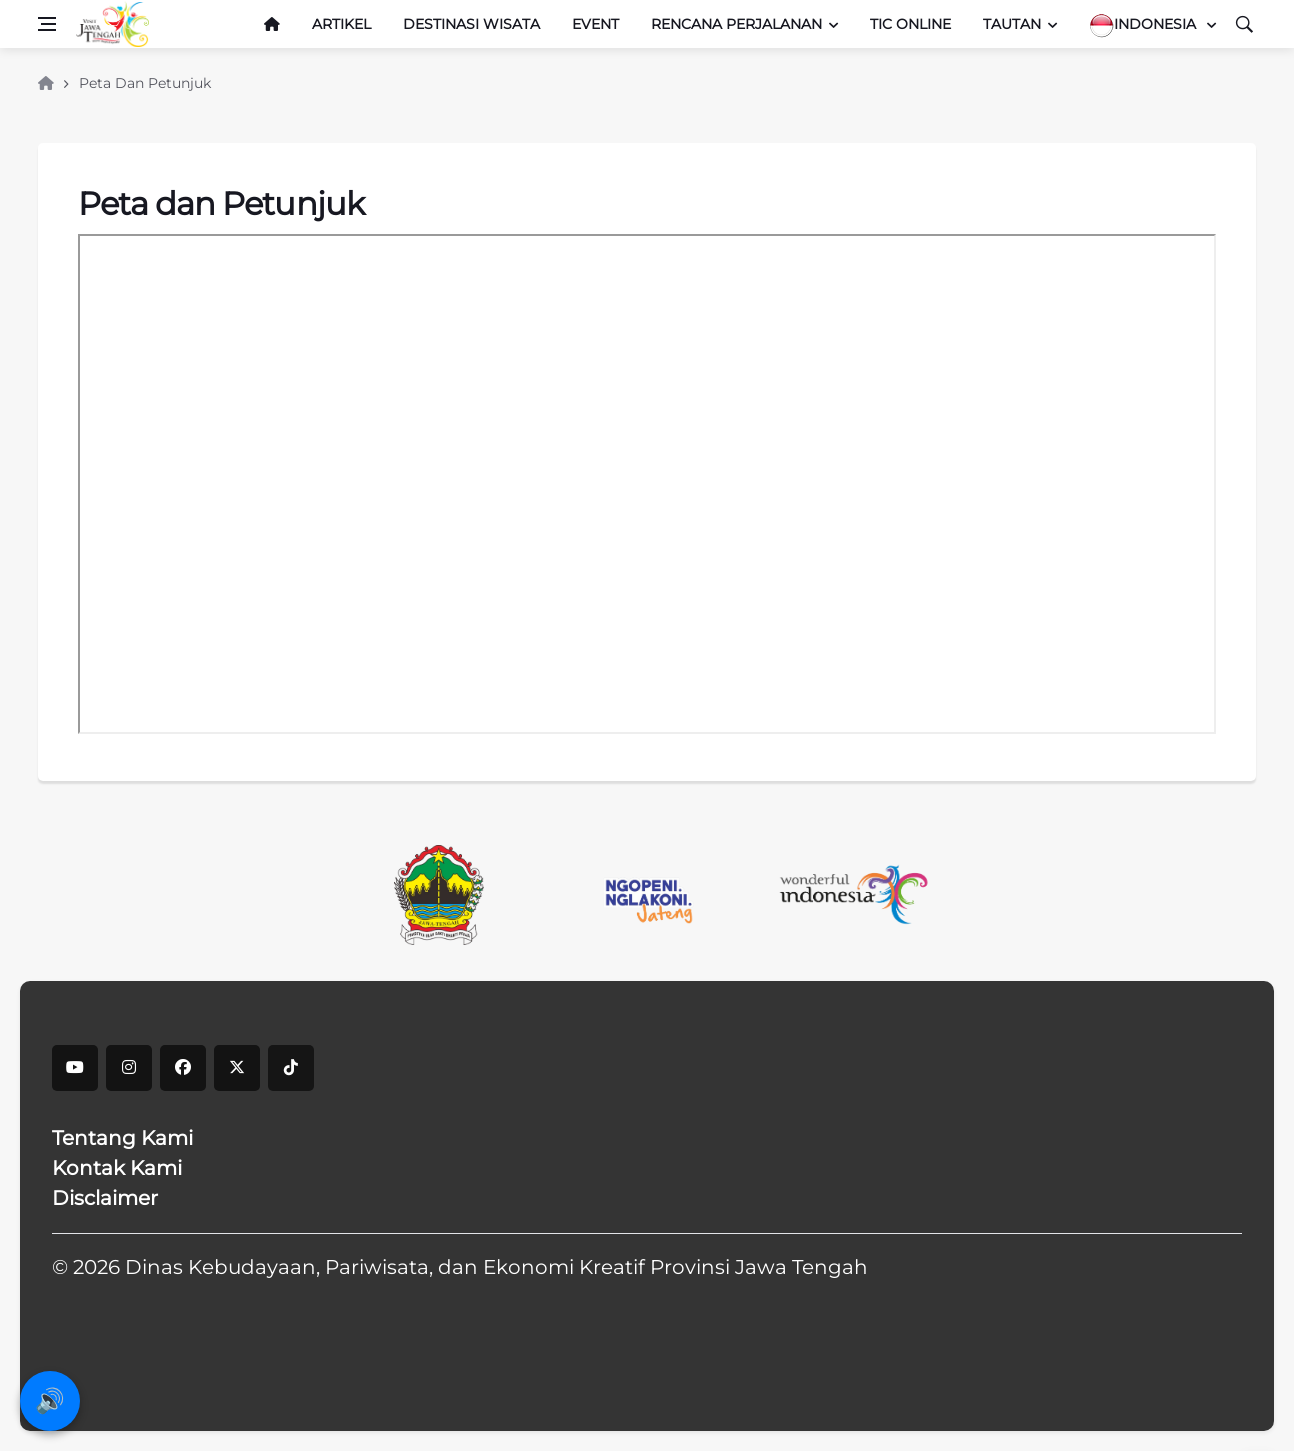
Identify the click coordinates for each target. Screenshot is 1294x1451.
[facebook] (183, 1068)
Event (595, 24)
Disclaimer (105, 1198)
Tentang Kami (122, 1138)
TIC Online (910, 24)
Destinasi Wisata (471, 24)
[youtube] (75, 1068)
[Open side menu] (47, 24)
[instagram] (129, 1068)
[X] (237, 1068)
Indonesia (1144, 25)
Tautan (1012, 24)
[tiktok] (291, 1068)
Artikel (341, 24)
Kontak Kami (117, 1168)
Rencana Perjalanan (736, 24)
